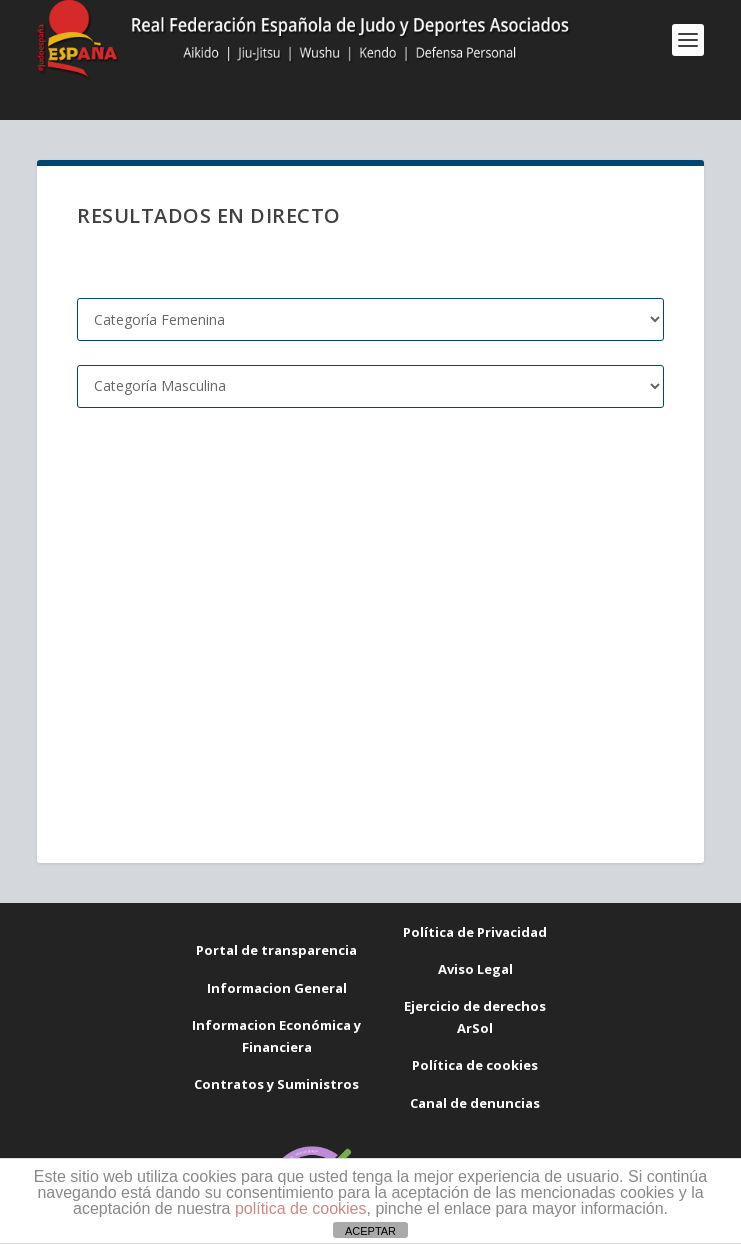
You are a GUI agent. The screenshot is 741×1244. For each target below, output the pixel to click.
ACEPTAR (370, 1231)
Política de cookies (475, 1065)
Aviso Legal (475, 969)
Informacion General (277, 988)
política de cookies (301, 1208)
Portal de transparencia (276, 950)
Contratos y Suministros (276, 1084)
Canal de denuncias (475, 1103)
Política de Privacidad (475, 932)
